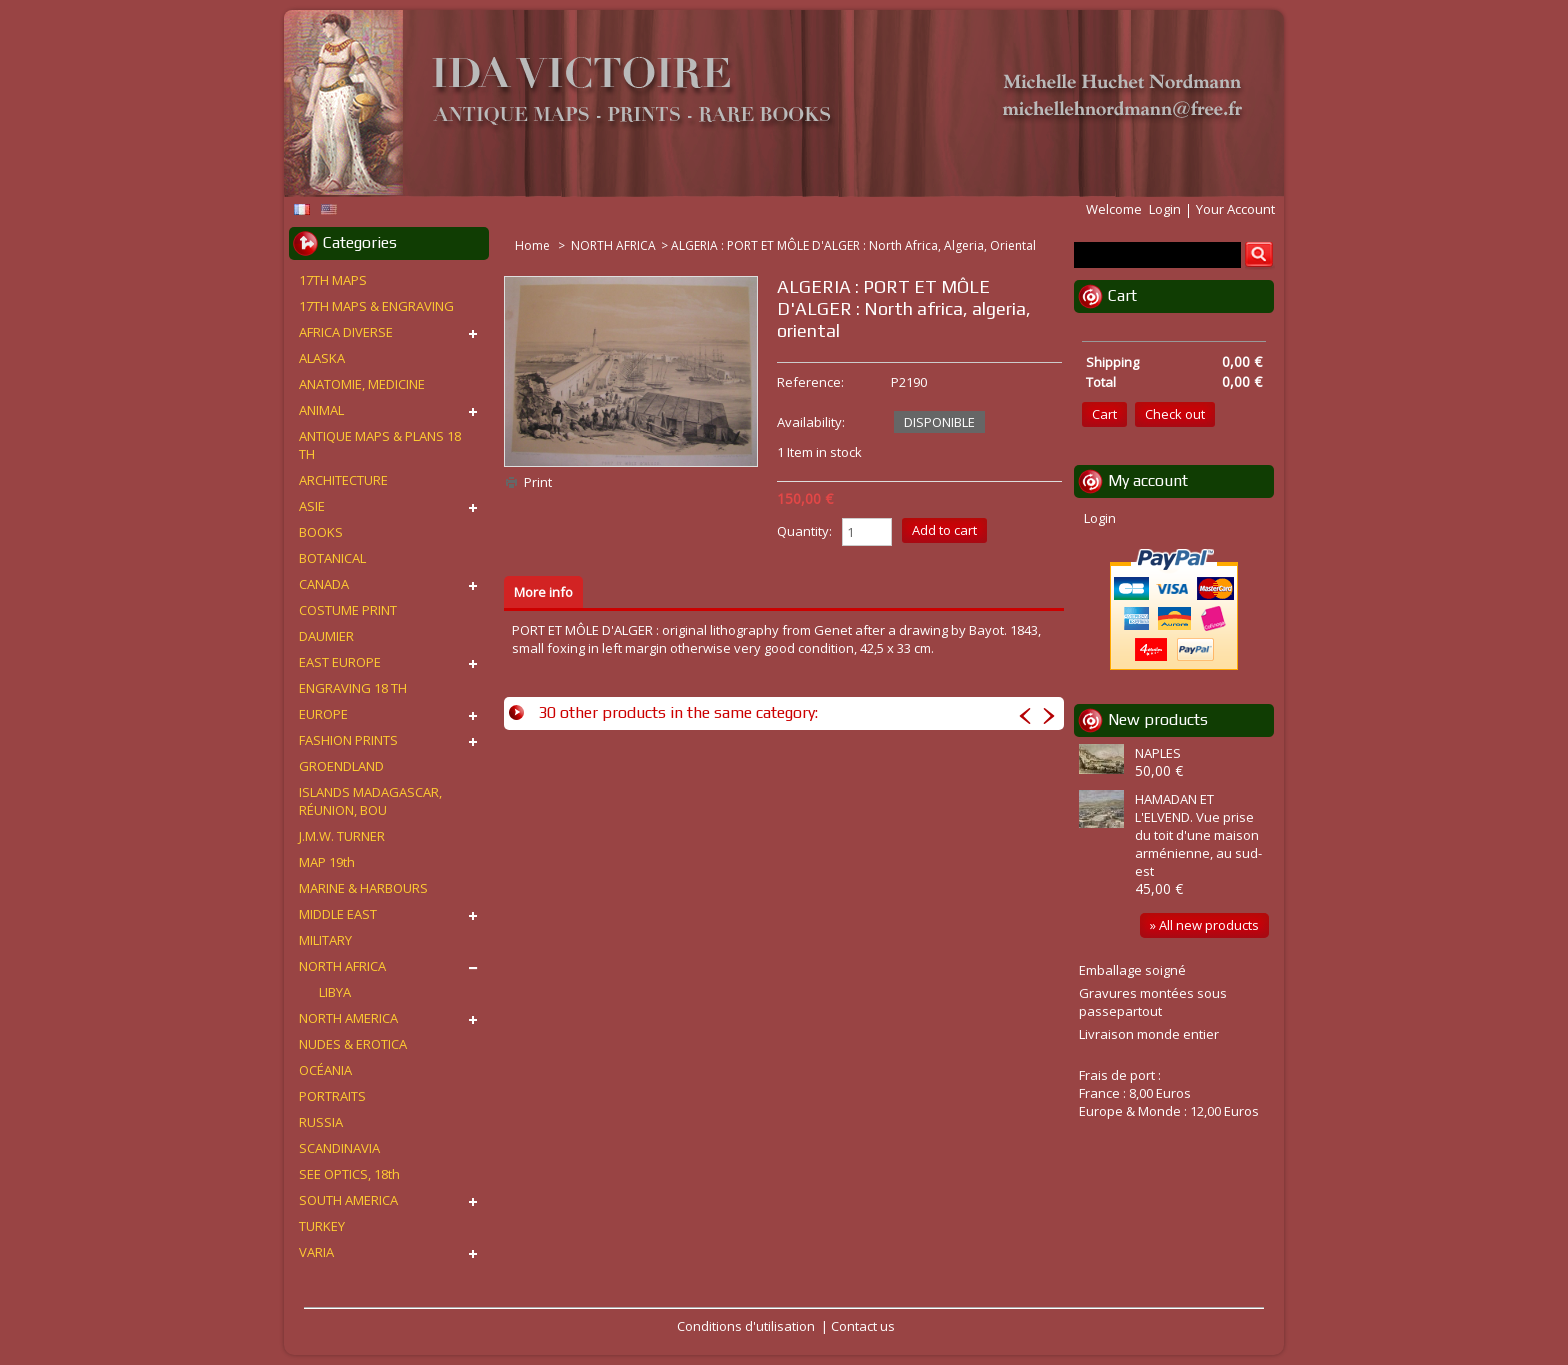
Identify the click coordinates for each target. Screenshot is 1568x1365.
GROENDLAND (341, 766)
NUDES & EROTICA (353, 1044)
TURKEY (322, 1226)
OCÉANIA (325, 1070)
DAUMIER (326, 636)
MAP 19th (327, 862)
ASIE (312, 506)
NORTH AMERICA (348, 1018)
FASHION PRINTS (348, 740)
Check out (1175, 414)
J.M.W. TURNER (342, 836)
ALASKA (322, 358)
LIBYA (335, 992)
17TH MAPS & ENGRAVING (376, 306)
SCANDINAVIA (339, 1148)
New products (1158, 719)
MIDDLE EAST (338, 914)
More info (543, 592)
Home (534, 245)
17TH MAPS (333, 280)
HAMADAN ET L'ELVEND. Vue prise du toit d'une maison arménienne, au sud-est (1198, 835)
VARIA (316, 1252)
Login (1165, 209)
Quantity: (804, 531)
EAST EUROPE (340, 662)
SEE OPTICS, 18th (349, 1174)
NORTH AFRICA (613, 245)
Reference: (810, 382)
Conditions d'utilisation (746, 1326)
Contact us (863, 1326)
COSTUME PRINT (348, 610)
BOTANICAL (332, 558)
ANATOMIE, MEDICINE (362, 384)
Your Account (1235, 209)
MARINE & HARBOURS (363, 888)
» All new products (1204, 925)
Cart (1122, 295)
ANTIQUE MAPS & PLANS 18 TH (380, 445)
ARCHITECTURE (343, 480)
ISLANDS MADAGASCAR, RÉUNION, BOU (370, 801)
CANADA (324, 584)
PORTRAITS (332, 1096)
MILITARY (325, 940)
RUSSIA (321, 1122)
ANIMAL (321, 410)
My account (1148, 480)
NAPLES (1158, 753)
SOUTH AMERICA (348, 1200)
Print (538, 482)
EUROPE (323, 714)
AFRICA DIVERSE (346, 332)
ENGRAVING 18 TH (353, 688)
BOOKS (321, 532)
